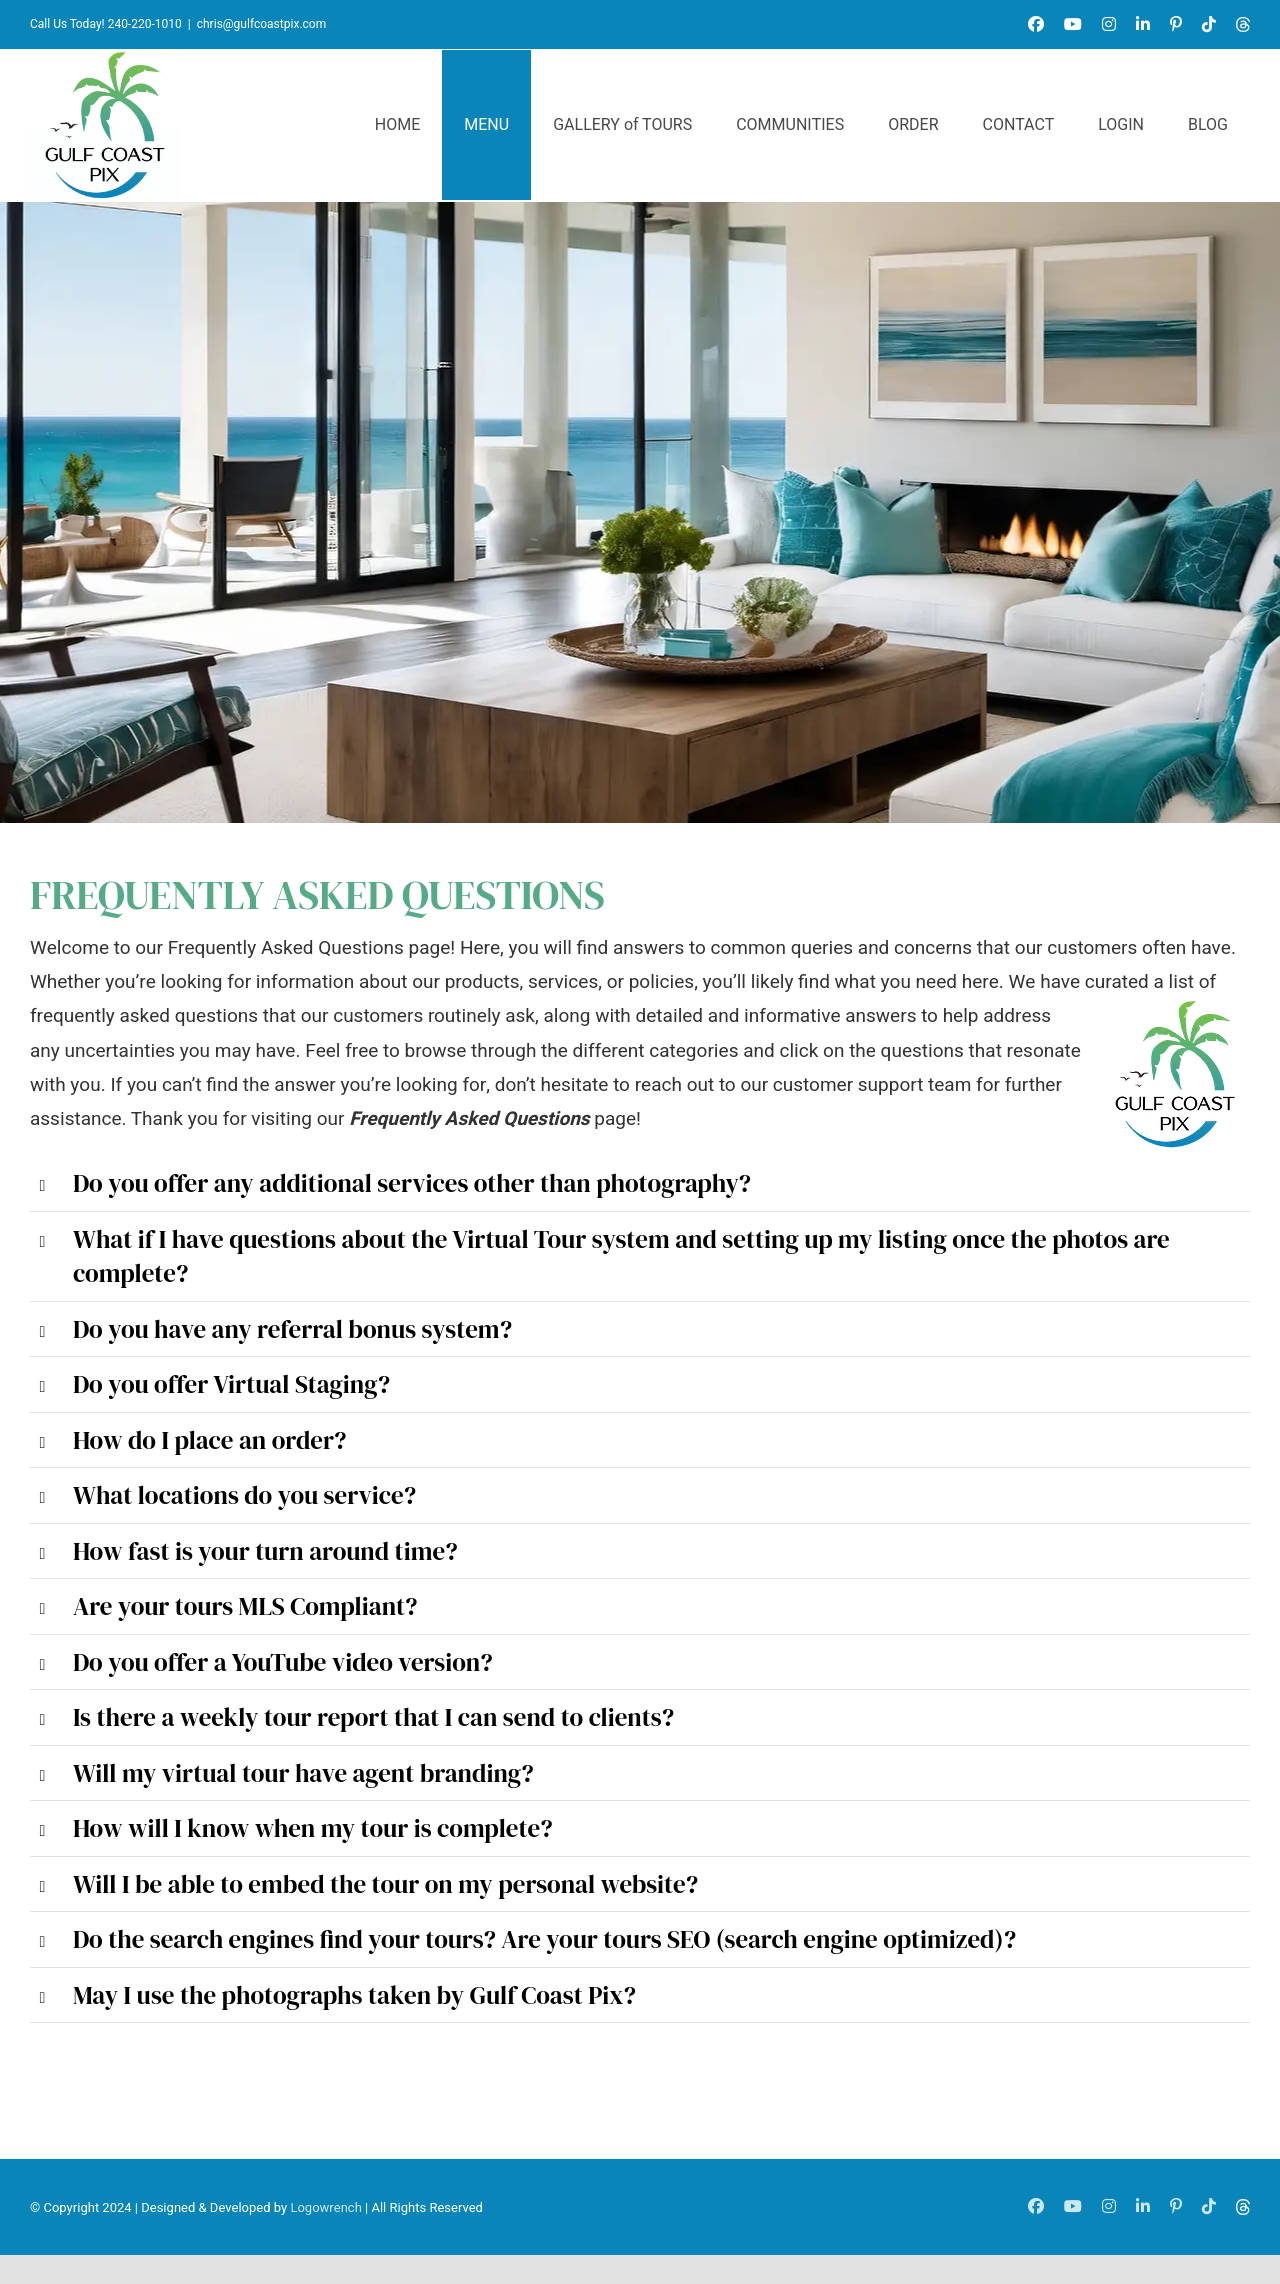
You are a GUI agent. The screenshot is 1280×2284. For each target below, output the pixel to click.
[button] (640, 1183)
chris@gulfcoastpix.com (262, 24)
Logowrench (325, 2207)
